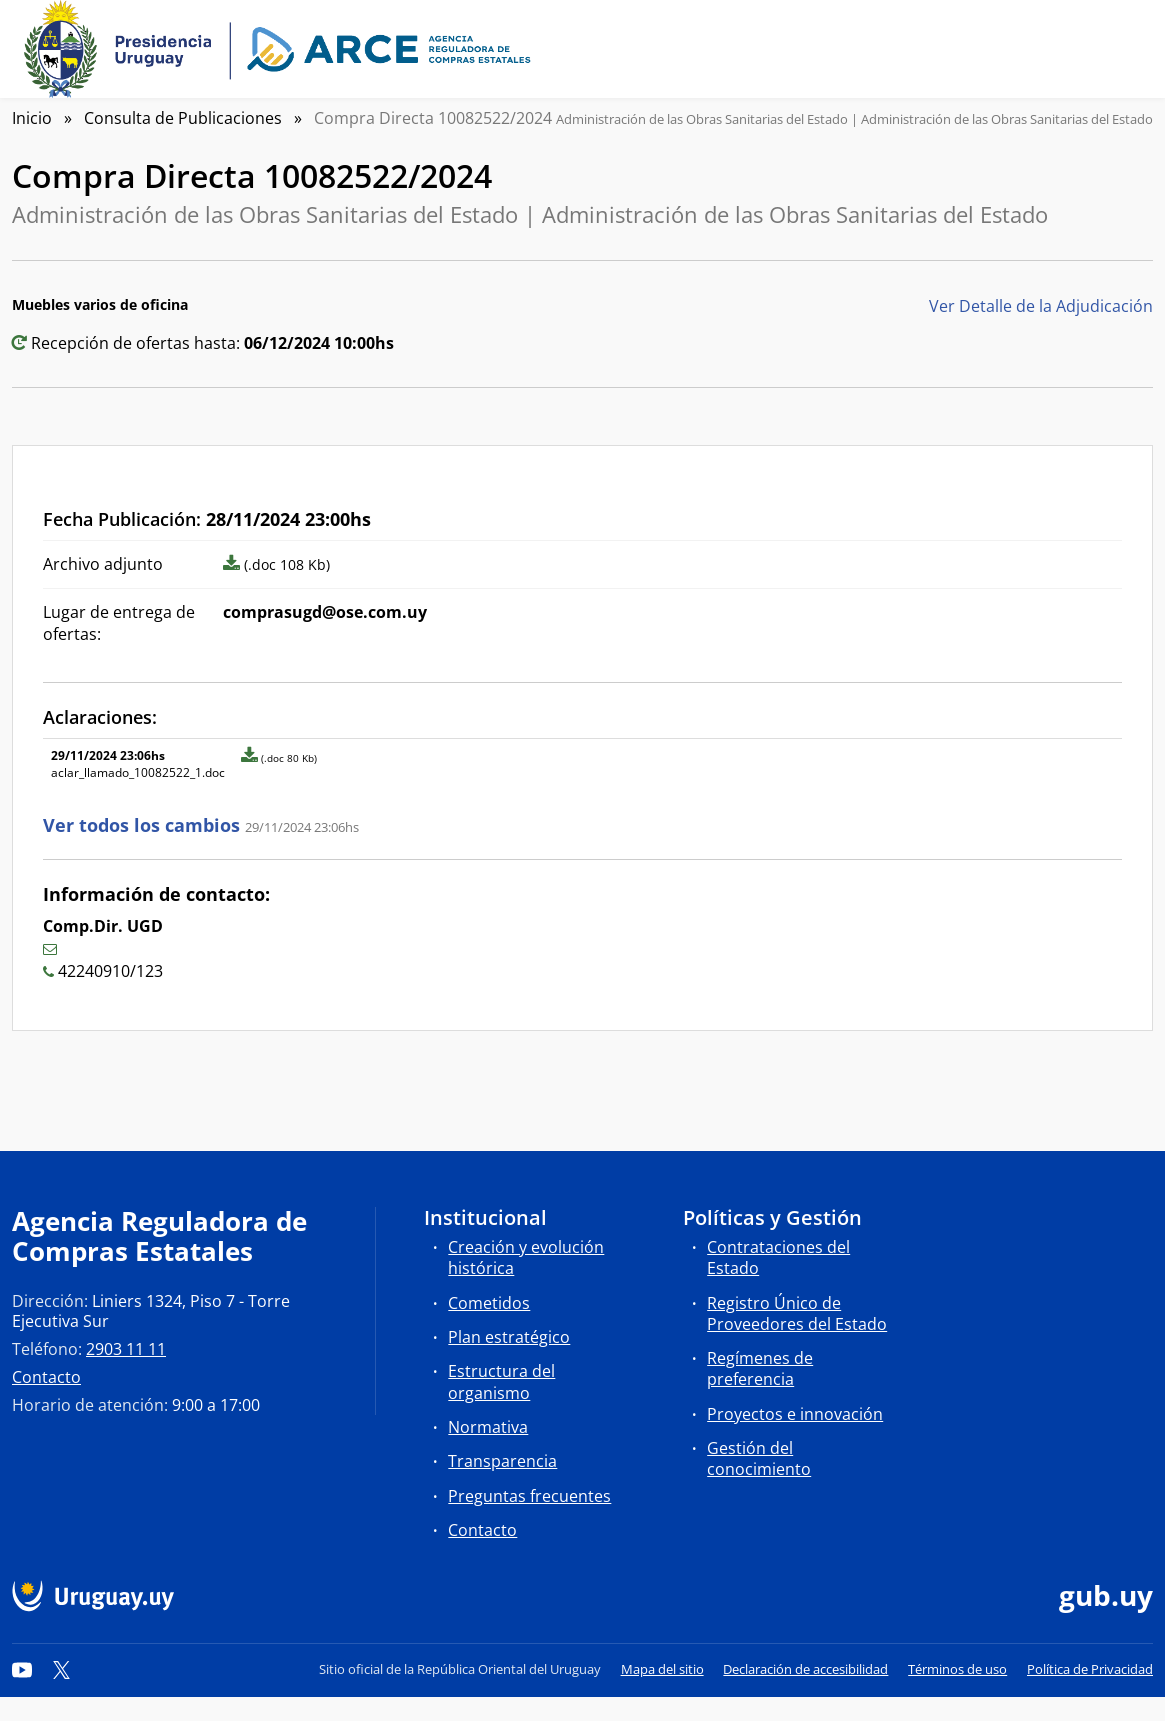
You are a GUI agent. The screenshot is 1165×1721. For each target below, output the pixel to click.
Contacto (46, 1377)
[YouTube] (22, 1669)
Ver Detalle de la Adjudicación (1041, 306)
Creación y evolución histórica (526, 1257)
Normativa (488, 1427)
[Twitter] (62, 1669)
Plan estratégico (509, 1337)
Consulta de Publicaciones (183, 118)
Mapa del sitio (662, 1669)
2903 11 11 (126, 1349)
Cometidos (489, 1303)
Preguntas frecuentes (529, 1496)
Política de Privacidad (1090, 1669)
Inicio (32, 118)
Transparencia (502, 1461)
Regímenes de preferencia (760, 1368)
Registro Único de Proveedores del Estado (797, 1313)
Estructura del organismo (501, 1381)
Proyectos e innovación (795, 1414)
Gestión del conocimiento (759, 1458)
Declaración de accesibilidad (805, 1669)
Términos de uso (957, 1669)
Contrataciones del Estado (778, 1257)
